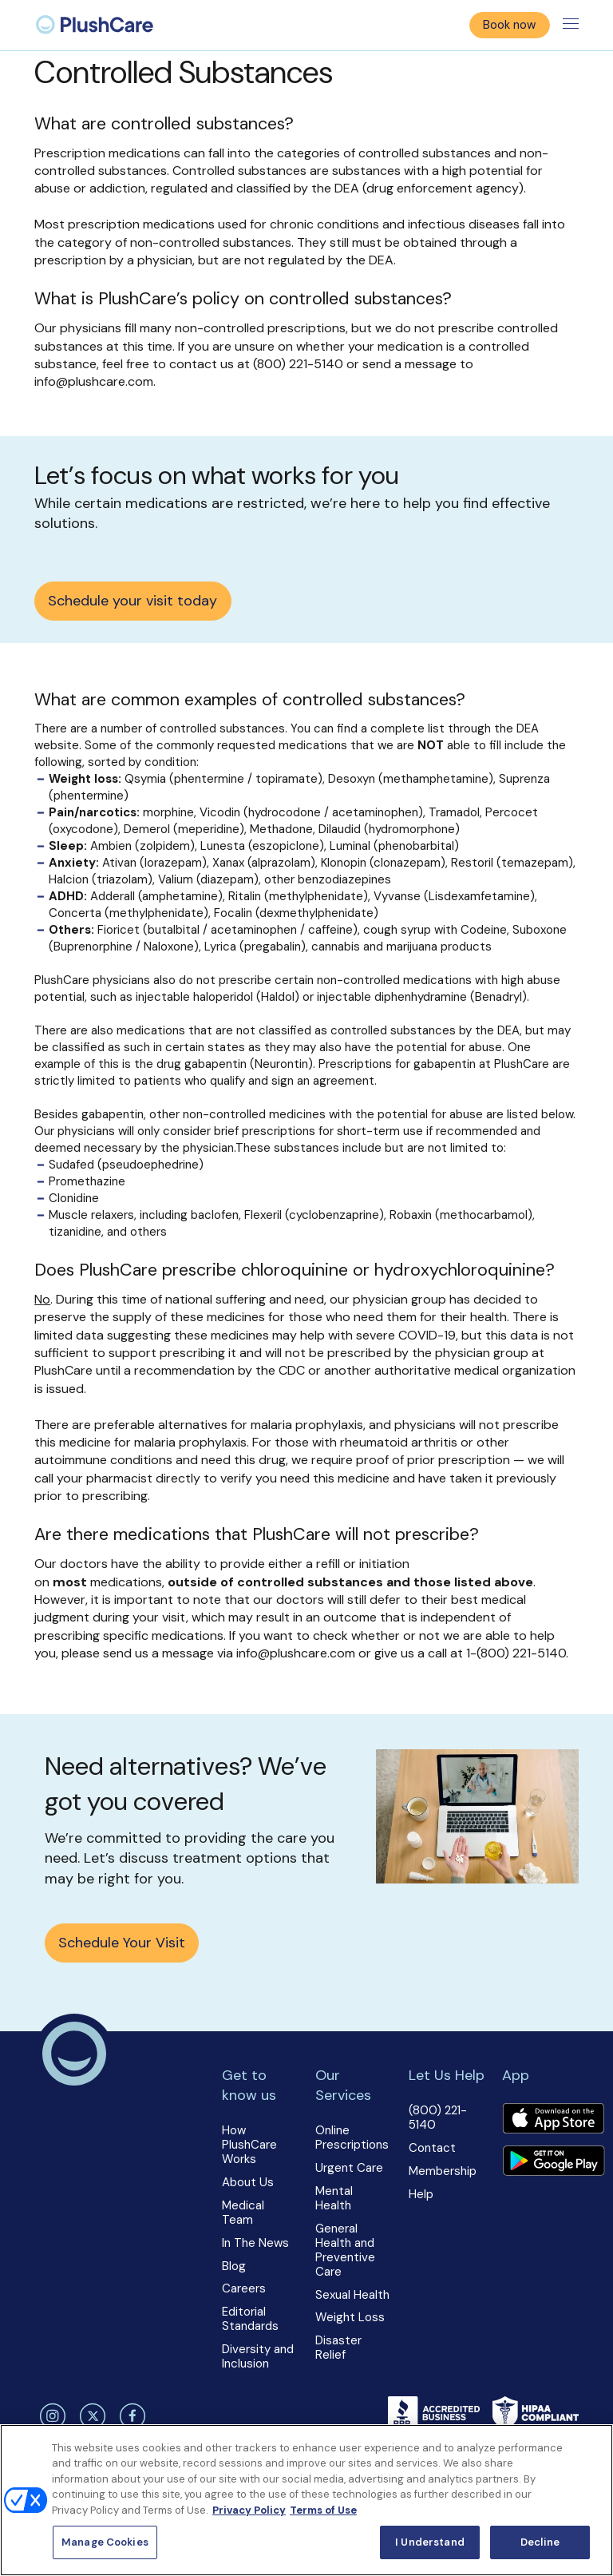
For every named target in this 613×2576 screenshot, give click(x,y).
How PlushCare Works (249, 2144)
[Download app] (553, 2120)
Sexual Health (352, 2295)
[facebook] (130, 2416)
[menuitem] (94, 24)
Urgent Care (349, 2168)
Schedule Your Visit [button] (121, 1942)
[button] (260, 2218)
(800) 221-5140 (438, 2117)
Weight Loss (350, 2317)
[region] (306, 2500)
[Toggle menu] (571, 25)
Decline (540, 2542)
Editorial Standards (250, 2319)
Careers (244, 2288)
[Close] (587, 2449)
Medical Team (243, 2212)
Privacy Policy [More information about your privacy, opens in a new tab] (249, 2510)
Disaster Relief (338, 2347)
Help (421, 2194)
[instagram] (49, 2416)
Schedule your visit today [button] (132, 600)
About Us (248, 2182)
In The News (255, 2243)
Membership (443, 2171)
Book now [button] (509, 25)
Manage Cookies (104, 2542)
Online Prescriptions (352, 2137)
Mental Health (334, 2198)
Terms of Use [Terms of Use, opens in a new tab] (323, 2510)
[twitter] (89, 2416)
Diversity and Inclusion (258, 2356)
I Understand (430, 2542)
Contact (432, 2148)
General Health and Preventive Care (345, 2250)
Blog (234, 2266)
